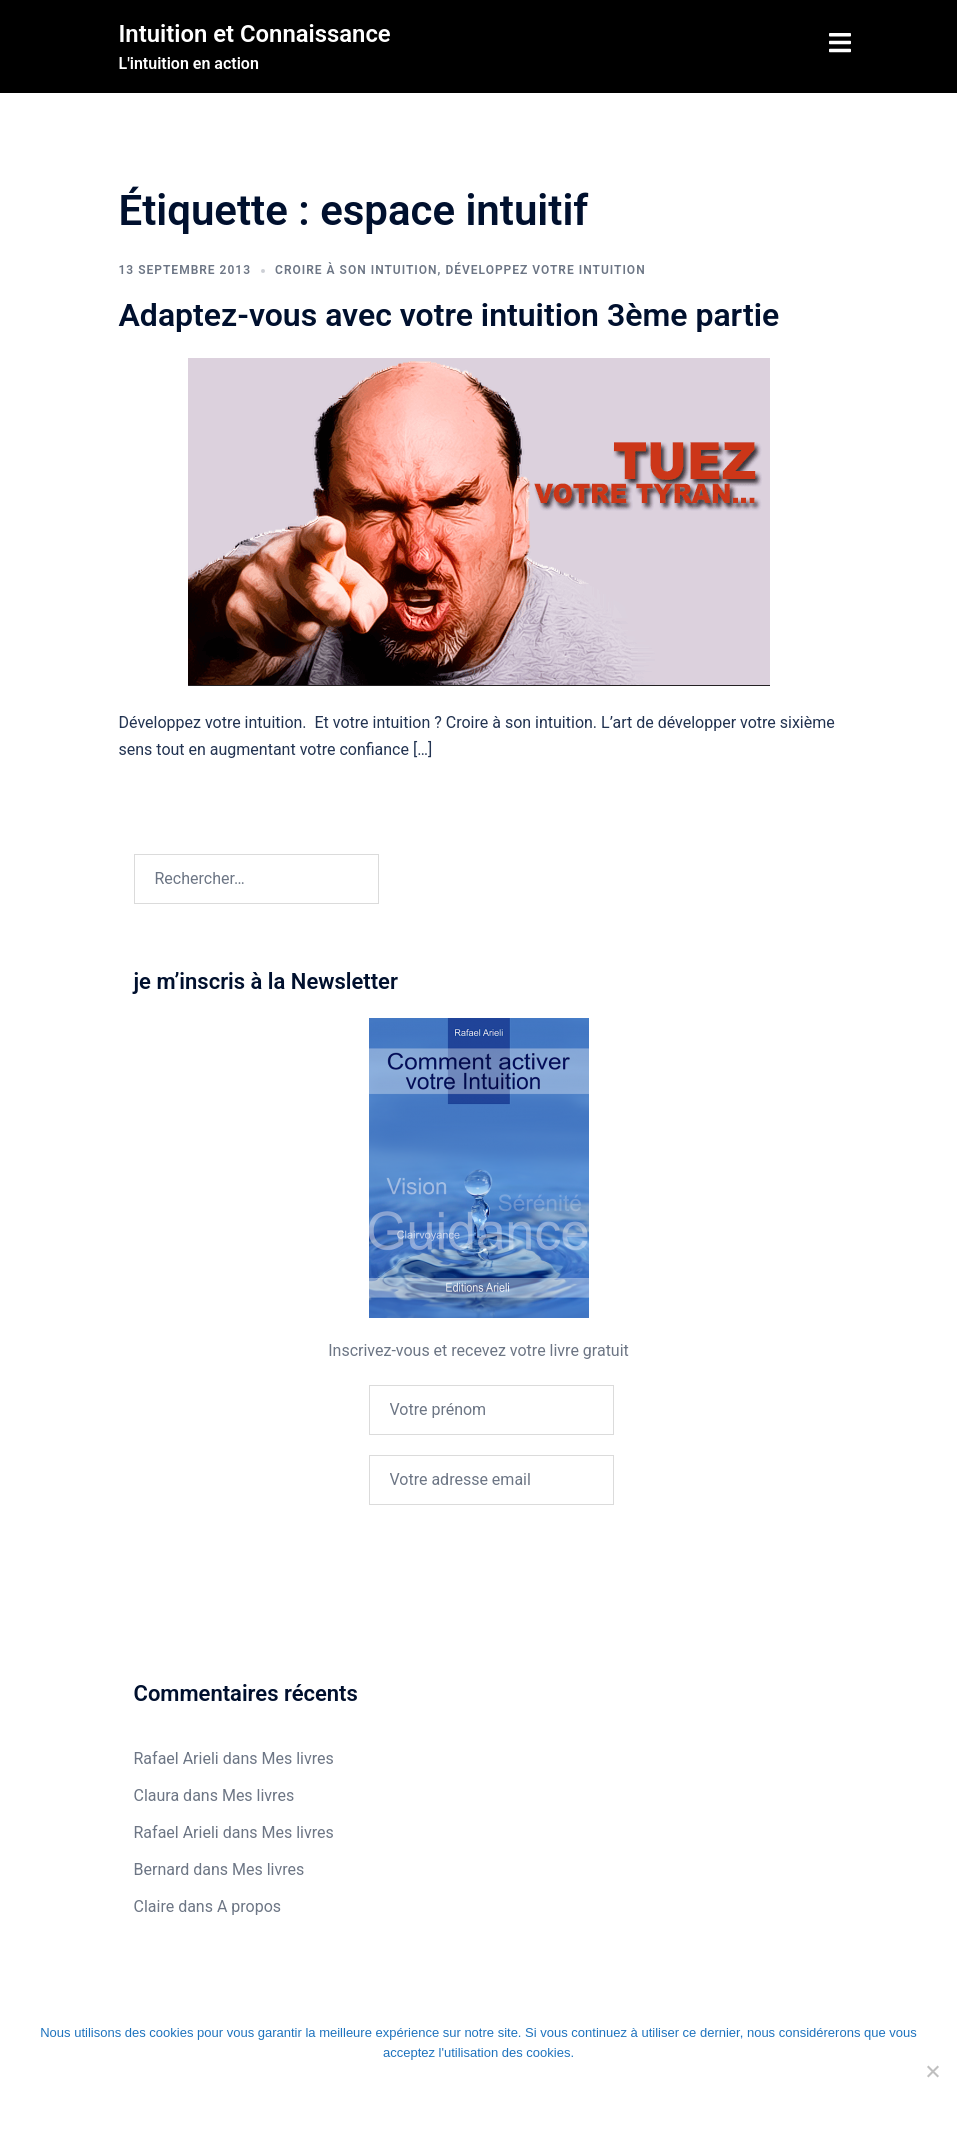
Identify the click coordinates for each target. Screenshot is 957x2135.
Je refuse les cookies (435, 2095)
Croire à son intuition (356, 270)
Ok (256, 2095)
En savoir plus (663, 2095)
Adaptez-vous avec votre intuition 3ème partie (449, 315)
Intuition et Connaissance (256, 34)
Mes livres (297, 1758)
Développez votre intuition (545, 270)
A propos (249, 1906)
